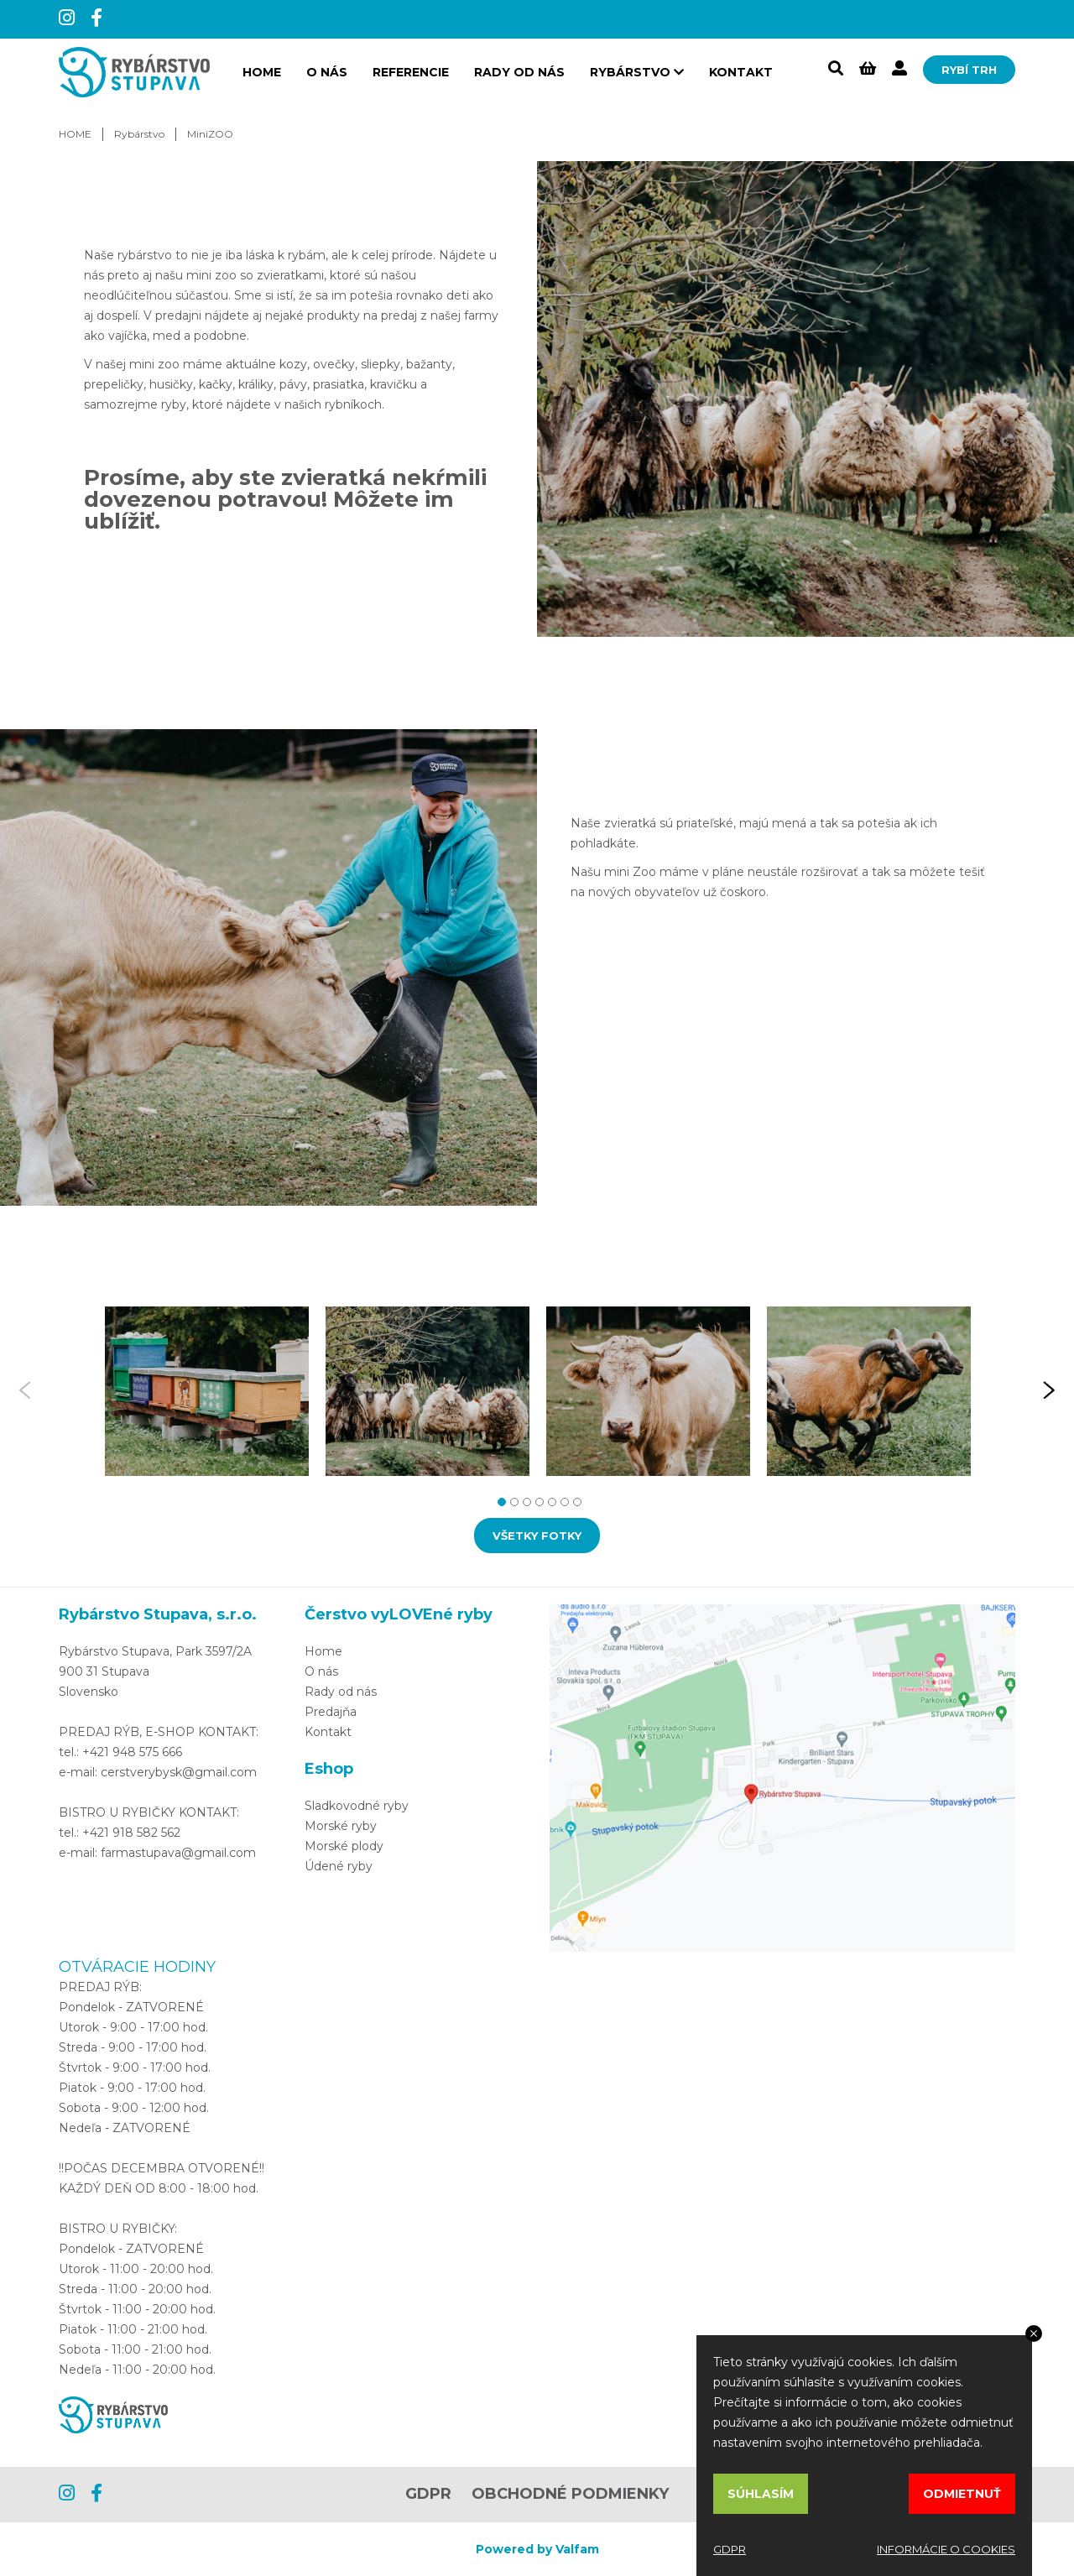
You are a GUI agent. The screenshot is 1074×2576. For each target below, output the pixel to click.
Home (323, 1651)
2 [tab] (512, 1500)
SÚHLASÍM (760, 2493)
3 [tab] (525, 1500)
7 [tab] (575, 1500)
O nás (326, 72)
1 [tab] (500, 1500)
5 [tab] (550, 1500)
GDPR (428, 2494)
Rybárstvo (139, 134)
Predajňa (331, 1711)
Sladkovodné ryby (357, 1805)
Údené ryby (339, 1866)
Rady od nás (519, 72)
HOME (261, 72)
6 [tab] (562, 1500)
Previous (25, 1391)
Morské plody (344, 1846)
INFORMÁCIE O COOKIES (946, 2549)
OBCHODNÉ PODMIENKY (570, 2494)
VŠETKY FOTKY (537, 1535)
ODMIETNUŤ (962, 2493)
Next (1049, 1391)
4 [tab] (537, 1500)
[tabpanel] (206, 1391)
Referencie (411, 72)
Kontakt (741, 72)
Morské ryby (341, 1825)
